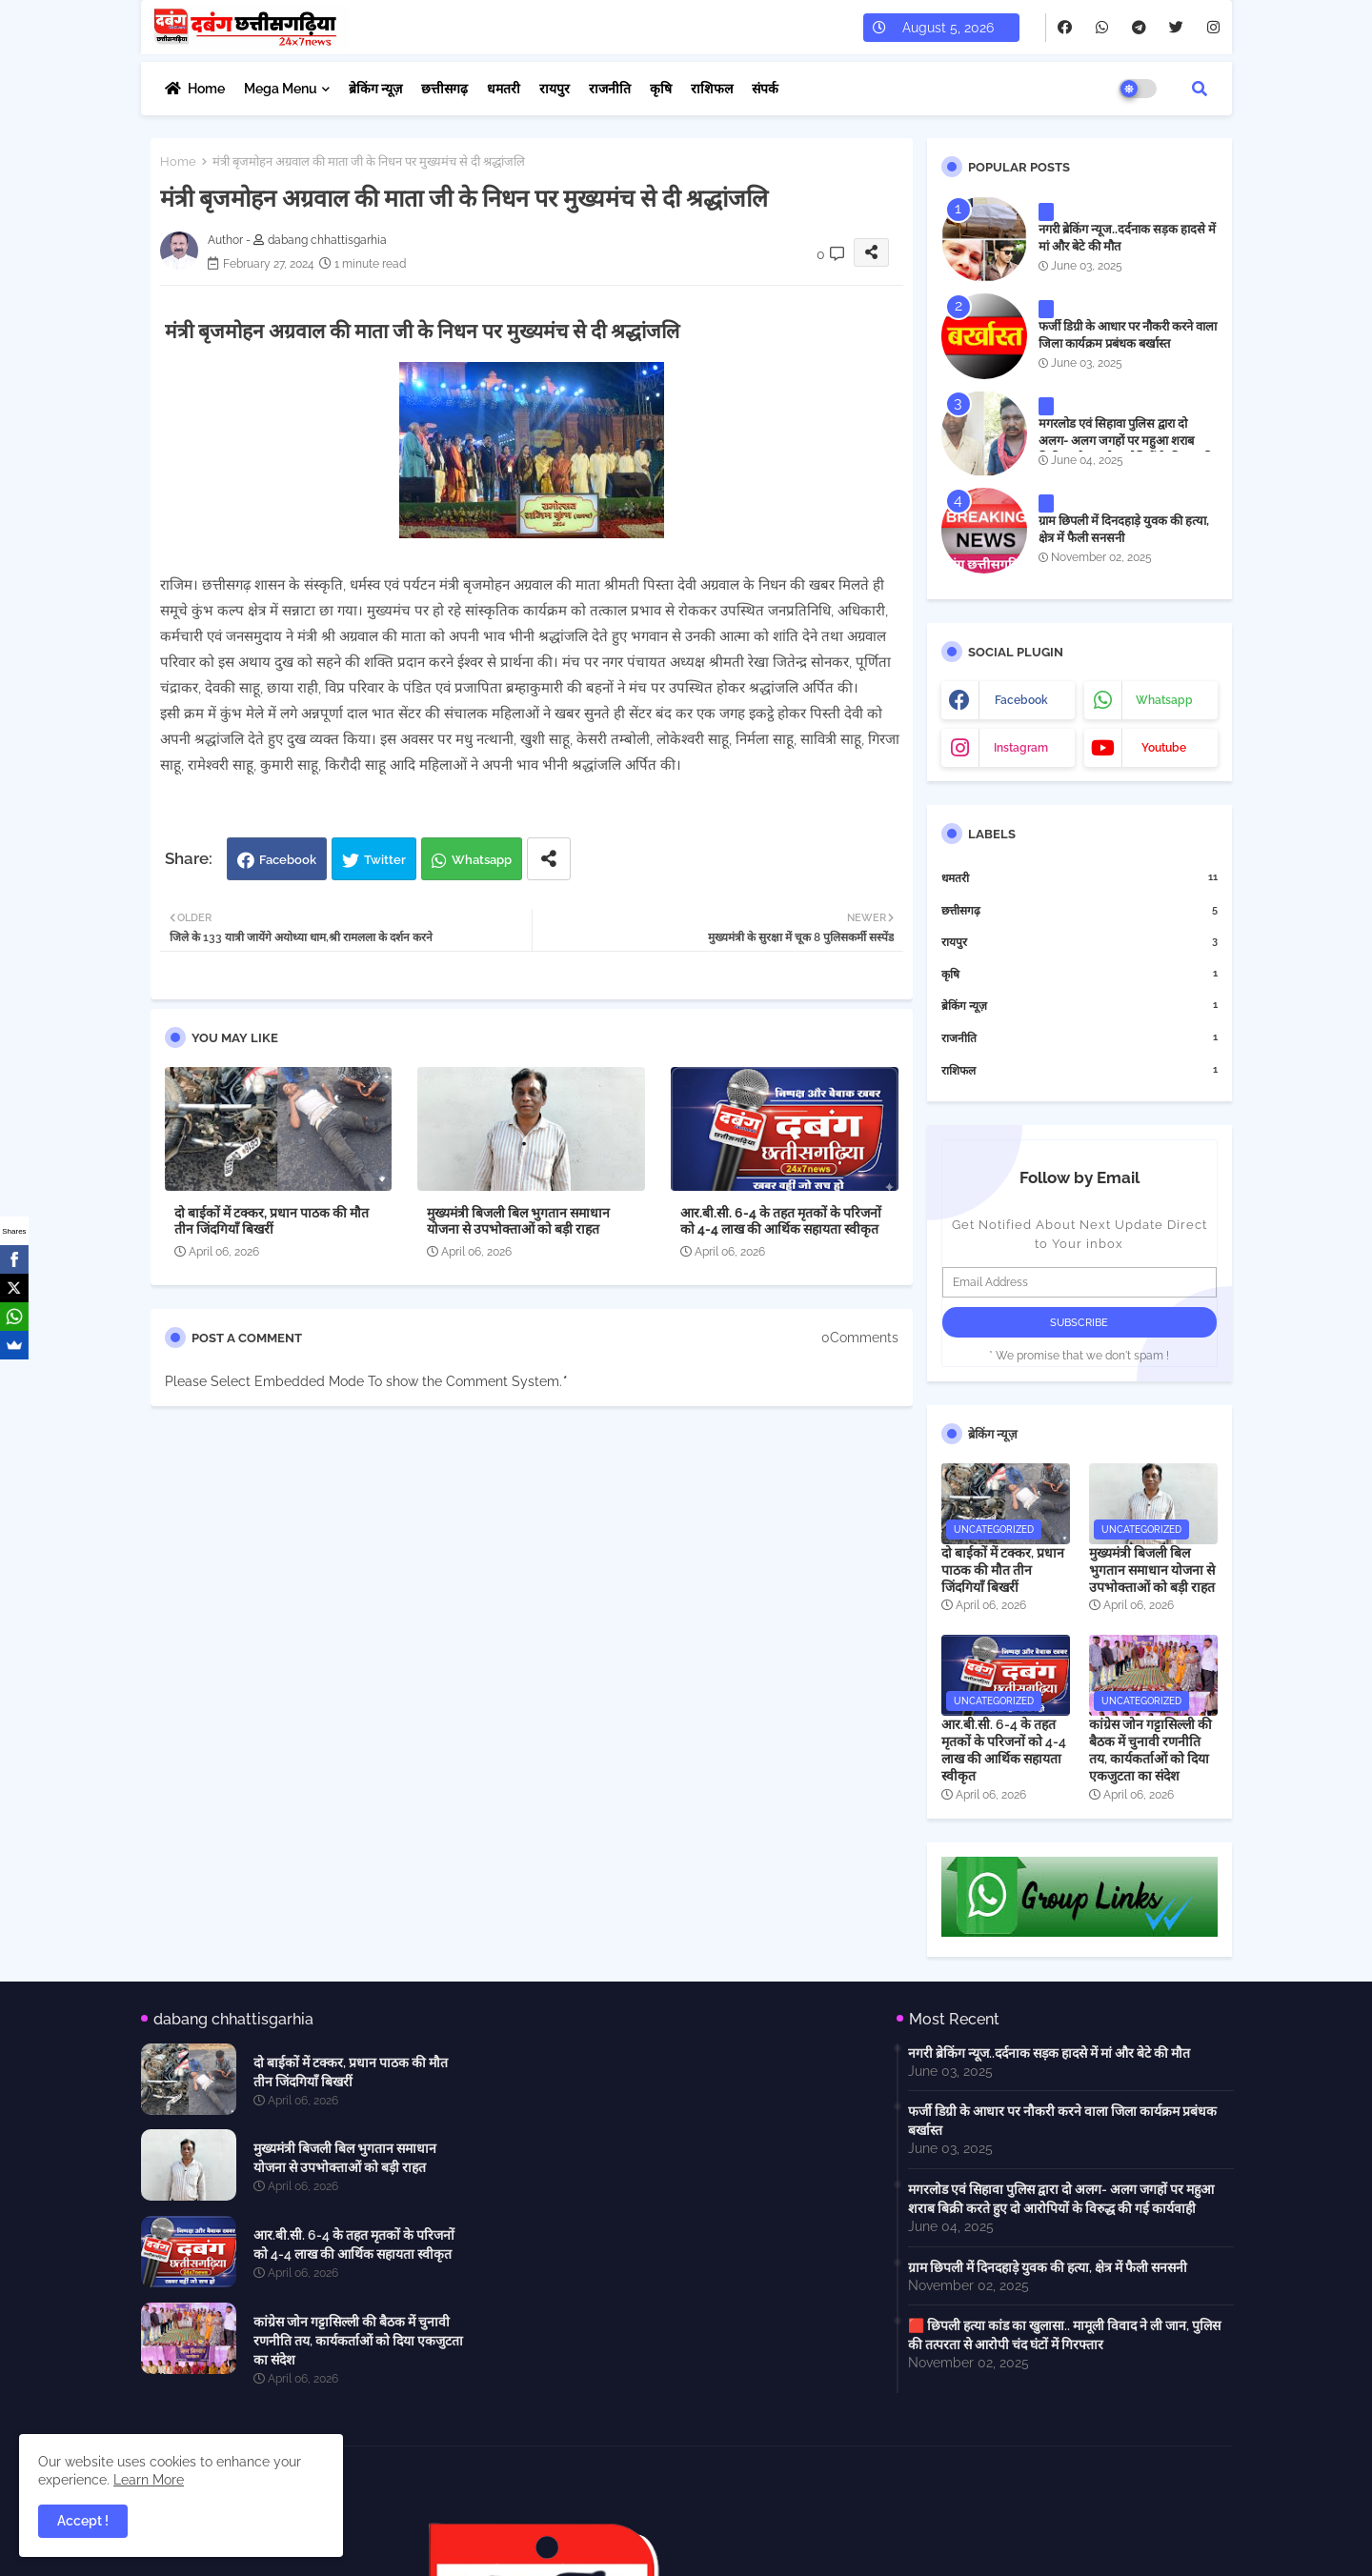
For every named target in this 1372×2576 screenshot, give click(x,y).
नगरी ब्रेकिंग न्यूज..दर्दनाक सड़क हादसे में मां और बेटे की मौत (1127, 237)
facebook (1021, 700)
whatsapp (1164, 700)
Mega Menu (280, 88)
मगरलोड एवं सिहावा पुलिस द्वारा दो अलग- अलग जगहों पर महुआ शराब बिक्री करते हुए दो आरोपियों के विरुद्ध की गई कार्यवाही (1126, 449)
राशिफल (712, 88)
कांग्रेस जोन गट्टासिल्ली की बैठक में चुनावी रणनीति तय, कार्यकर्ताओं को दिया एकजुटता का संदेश (1150, 1750)
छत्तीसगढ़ (444, 88)
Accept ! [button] (83, 2520)
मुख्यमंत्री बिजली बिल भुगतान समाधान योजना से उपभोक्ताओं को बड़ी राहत (518, 1221)
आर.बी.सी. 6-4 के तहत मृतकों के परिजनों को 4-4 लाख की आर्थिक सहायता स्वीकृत (780, 1221)
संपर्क (765, 88)
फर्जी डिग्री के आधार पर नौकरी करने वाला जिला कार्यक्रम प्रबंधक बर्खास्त (1128, 335)
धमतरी (503, 88)
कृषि (661, 88)
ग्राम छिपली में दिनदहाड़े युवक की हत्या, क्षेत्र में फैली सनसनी (1124, 529)
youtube (1163, 748)
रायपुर (554, 88)
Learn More (148, 2479)
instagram (1021, 748)
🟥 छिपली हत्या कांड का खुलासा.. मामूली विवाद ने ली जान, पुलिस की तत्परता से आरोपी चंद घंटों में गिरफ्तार (1064, 2335)
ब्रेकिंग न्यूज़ (375, 88)
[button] (1199, 89)
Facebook (287, 860)
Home (206, 88)
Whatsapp (482, 860)
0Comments (859, 1337)
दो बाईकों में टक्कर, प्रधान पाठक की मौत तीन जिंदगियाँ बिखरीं (271, 1221)
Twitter (385, 860)
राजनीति (610, 88)
